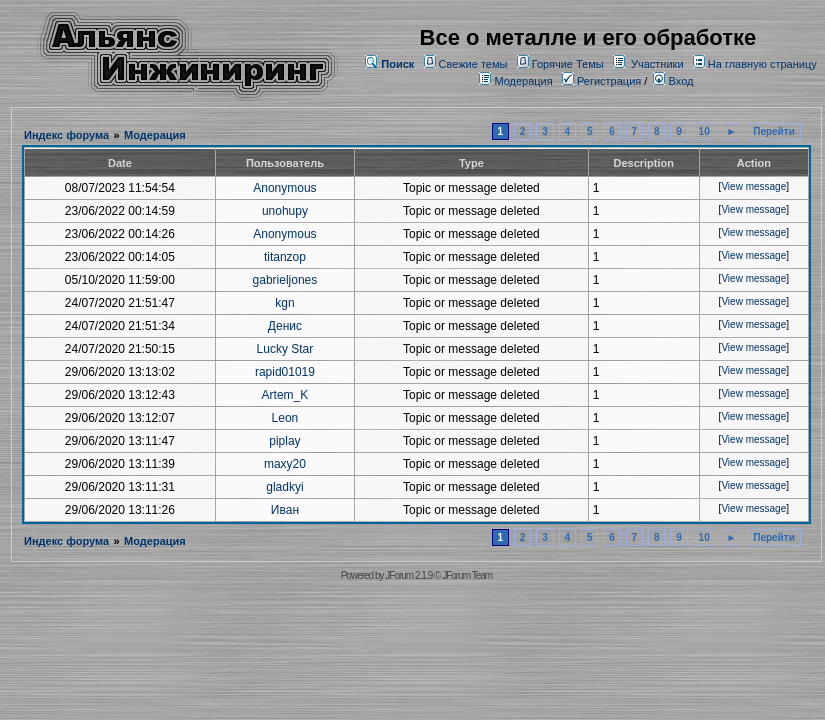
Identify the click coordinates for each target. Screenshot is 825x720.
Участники (657, 64)
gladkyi (284, 487)
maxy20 (285, 464)
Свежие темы (473, 64)
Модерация (523, 81)
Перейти (774, 131)
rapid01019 (285, 372)
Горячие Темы (568, 64)
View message (753, 186)
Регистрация (601, 81)
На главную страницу (762, 64)
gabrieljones (285, 280)
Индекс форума (66, 135)
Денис (285, 326)
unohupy (285, 211)
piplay (284, 441)
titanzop (285, 257)
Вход (673, 81)
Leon (285, 418)
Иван (285, 510)
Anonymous (284, 188)
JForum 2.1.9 (408, 575)
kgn (284, 303)
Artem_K (285, 395)
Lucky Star (285, 349)
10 (704, 131)
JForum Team (467, 575)
